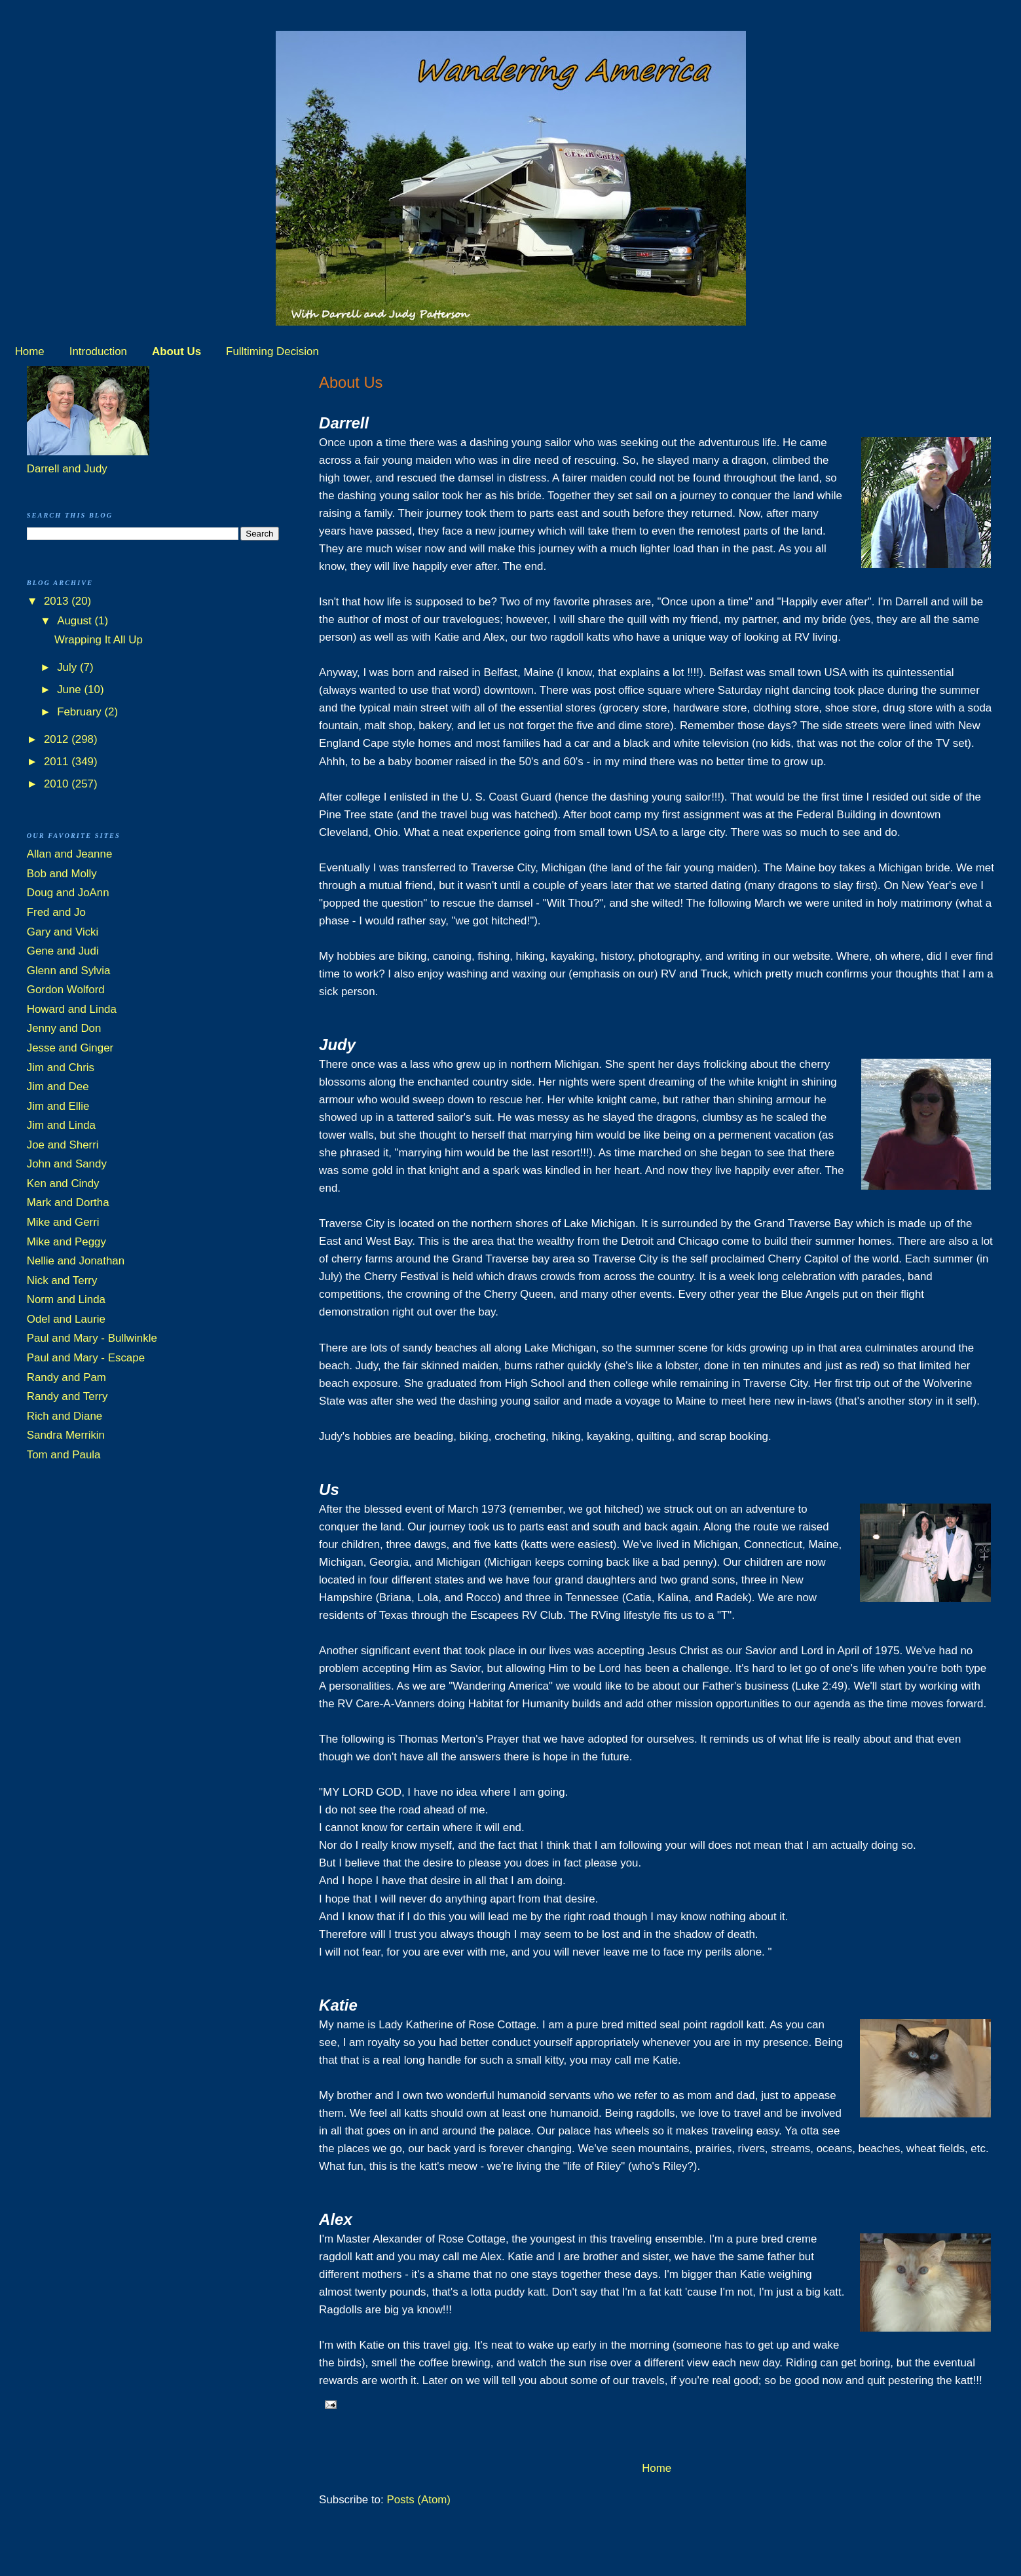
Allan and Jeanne (70, 854)
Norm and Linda (66, 1299)
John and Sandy (67, 1164)
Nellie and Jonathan (75, 1261)
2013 (57, 601)
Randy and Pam (66, 1377)
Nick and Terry (62, 1280)
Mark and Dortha (68, 1202)
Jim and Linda (61, 1125)
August (75, 621)
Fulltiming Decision (272, 351)
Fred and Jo (56, 912)
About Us (176, 351)
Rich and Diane (65, 1416)
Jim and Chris (60, 1067)
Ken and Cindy (63, 1183)
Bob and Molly (62, 873)
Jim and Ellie (58, 1106)
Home (30, 351)
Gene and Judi (63, 951)
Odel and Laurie (66, 1319)
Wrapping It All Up (98, 640)
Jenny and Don (64, 1028)
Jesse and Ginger (70, 1048)
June (70, 689)
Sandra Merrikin (66, 1435)
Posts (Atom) (418, 2499)
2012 (57, 739)
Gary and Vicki (63, 932)
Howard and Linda (72, 1009)
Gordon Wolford (66, 989)
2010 (57, 784)
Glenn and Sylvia (69, 970)
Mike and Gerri (63, 1222)
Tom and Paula (64, 1455)
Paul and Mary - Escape (86, 1358)
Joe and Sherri (63, 1145)
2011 (57, 761)
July (68, 667)
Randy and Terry (67, 1396)
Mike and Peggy (66, 1242)
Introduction (98, 351)
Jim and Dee (58, 1086)
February (80, 712)
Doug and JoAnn (68, 892)
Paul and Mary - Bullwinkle (92, 1338)
